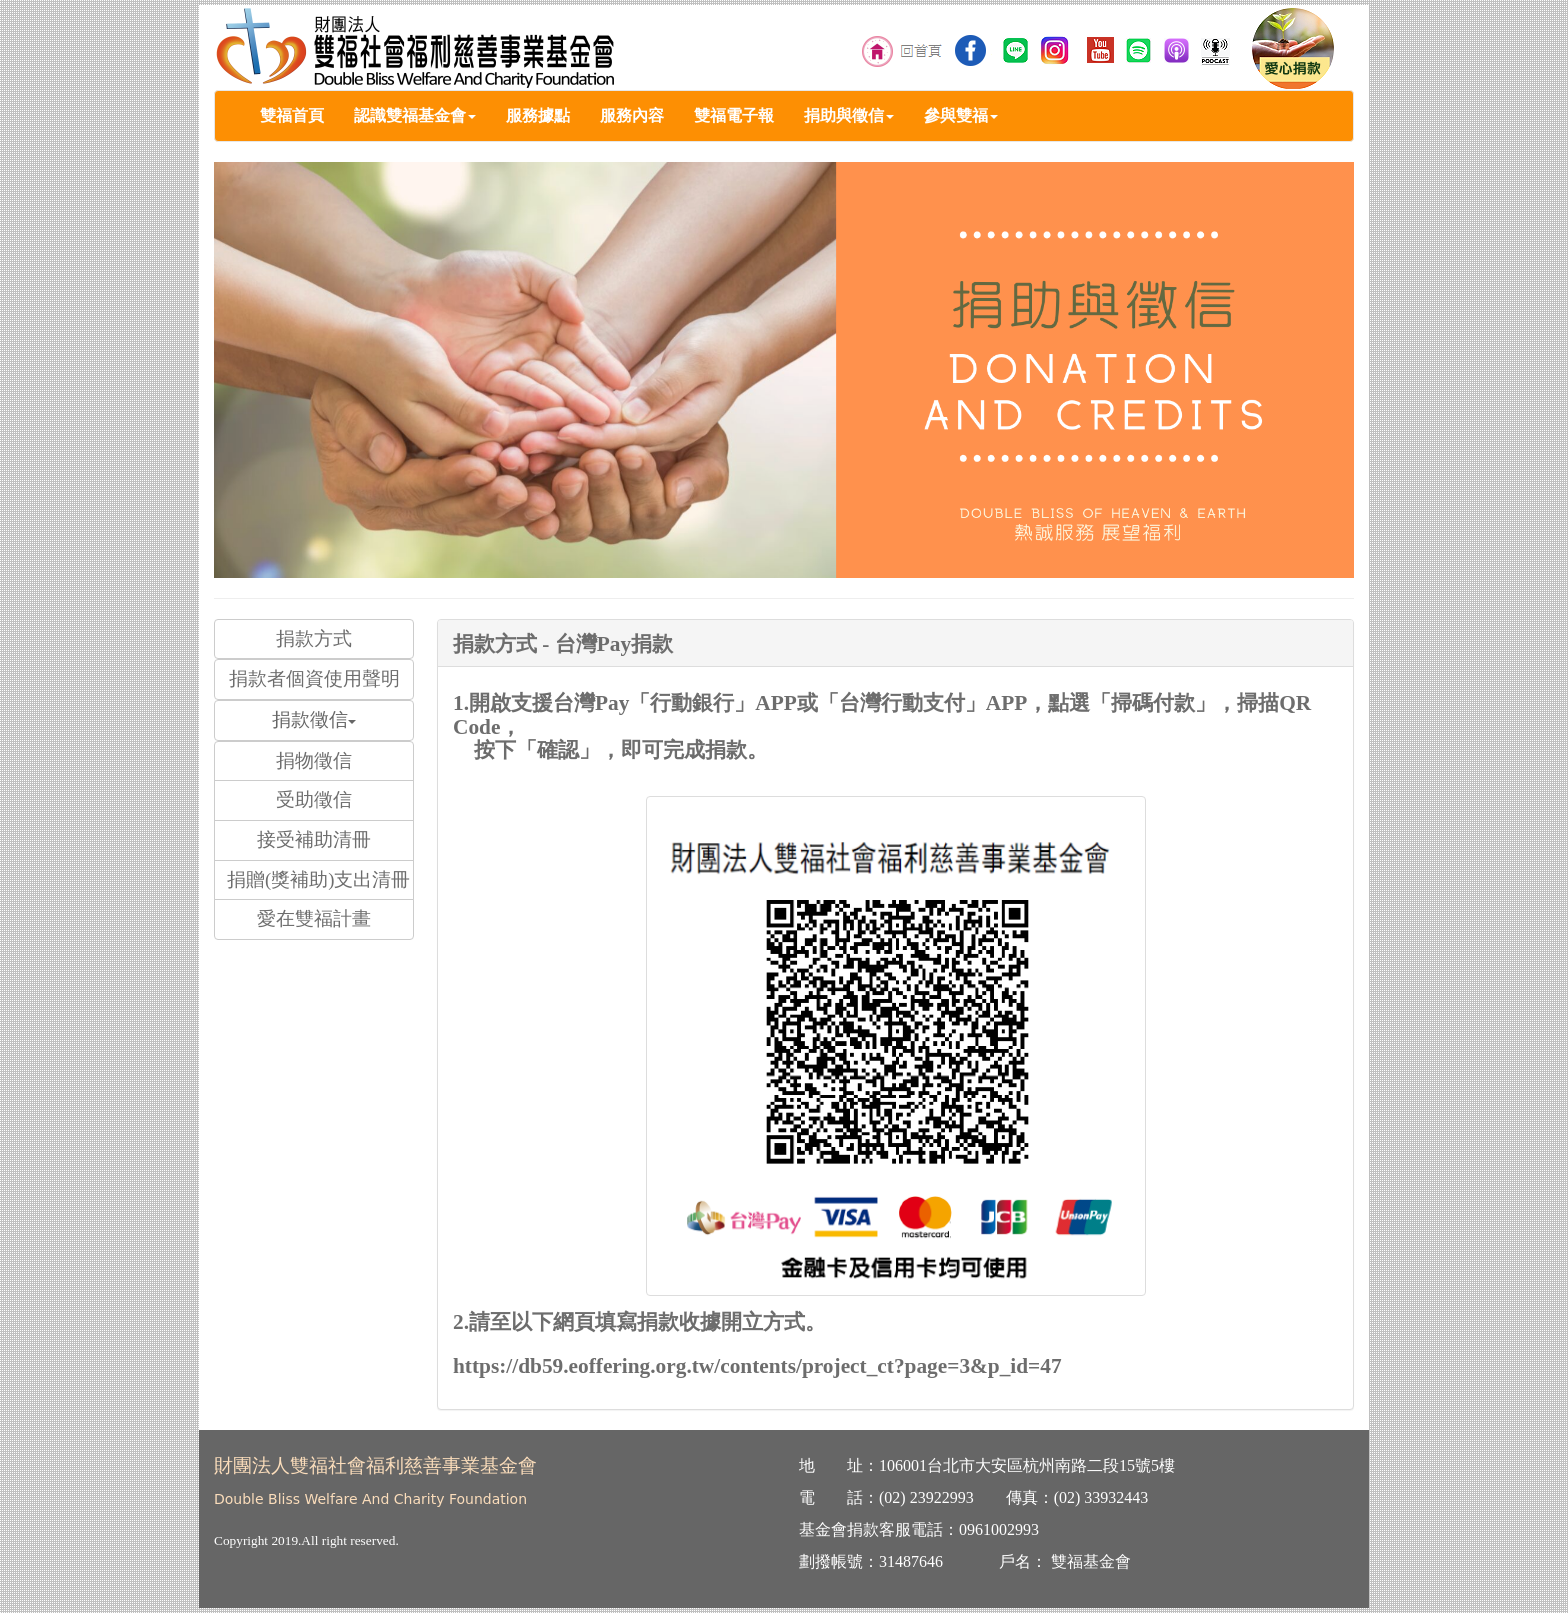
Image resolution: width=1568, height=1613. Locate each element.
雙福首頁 (292, 115)
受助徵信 (314, 799)
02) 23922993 (928, 1497)
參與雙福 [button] (961, 115)
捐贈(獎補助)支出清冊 (318, 879)
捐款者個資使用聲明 (314, 678)
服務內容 (632, 115)
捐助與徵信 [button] (849, 115)
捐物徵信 (314, 760)
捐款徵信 (314, 719)
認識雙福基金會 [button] (415, 115)
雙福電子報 (734, 115)
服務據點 (538, 115)
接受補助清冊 (314, 839)
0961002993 (999, 1529)
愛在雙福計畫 (314, 918)
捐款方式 (314, 638)
